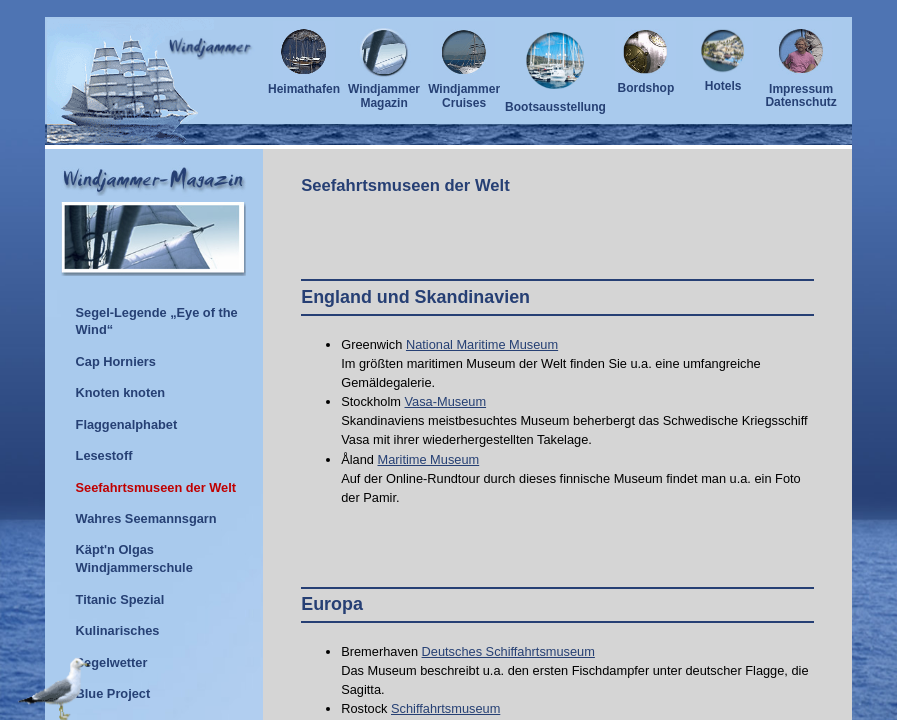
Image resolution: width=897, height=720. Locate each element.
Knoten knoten (121, 392)
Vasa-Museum (446, 401)
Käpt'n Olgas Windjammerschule (134, 558)
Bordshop (645, 83)
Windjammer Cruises (464, 90)
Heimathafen (304, 84)
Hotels (722, 81)
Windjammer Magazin (384, 90)
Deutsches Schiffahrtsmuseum (508, 651)
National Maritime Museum (482, 344)
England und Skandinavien (415, 297)
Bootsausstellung (555, 102)
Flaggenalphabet (127, 424)
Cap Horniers (116, 361)
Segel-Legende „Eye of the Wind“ (157, 321)
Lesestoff (104, 455)
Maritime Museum (429, 459)
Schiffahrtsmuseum (445, 708)
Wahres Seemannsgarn (146, 518)
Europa (332, 604)
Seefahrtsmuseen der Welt (405, 185)
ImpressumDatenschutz (800, 90)
